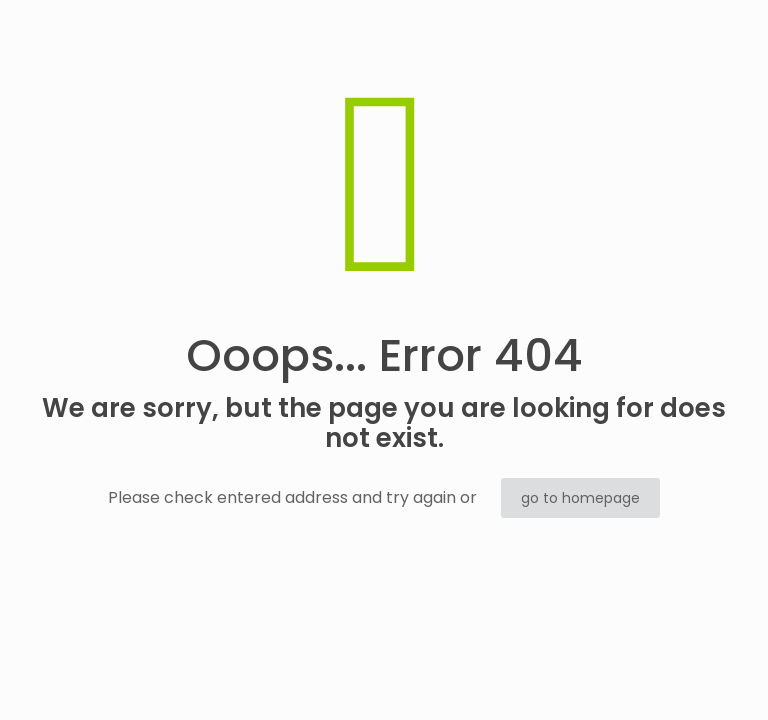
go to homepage (580, 498)
